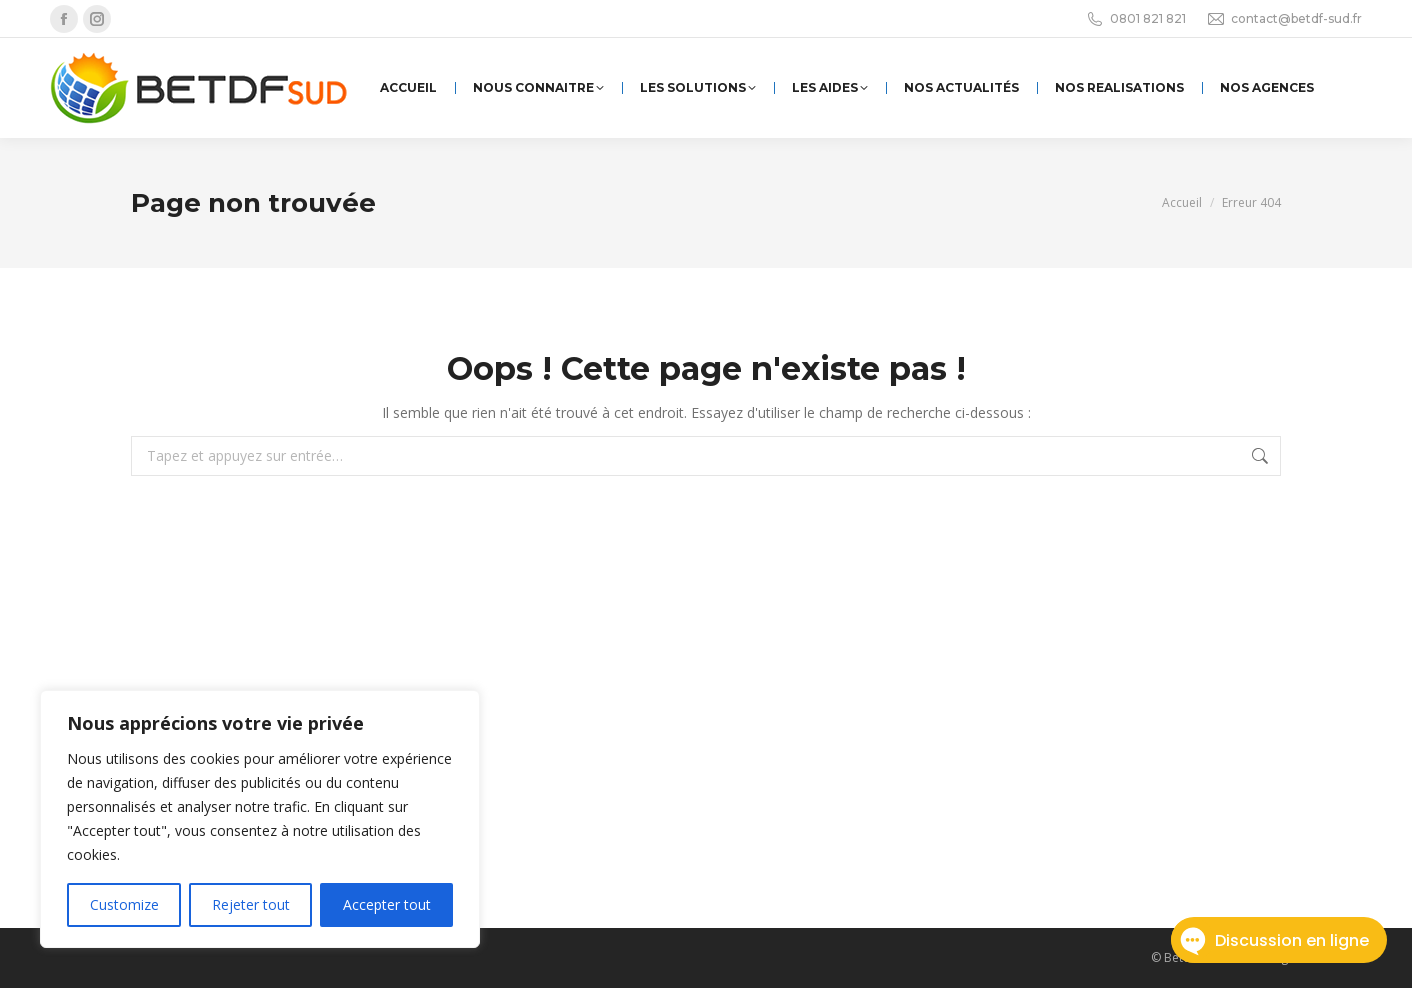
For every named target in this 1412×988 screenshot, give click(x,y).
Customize (124, 904)
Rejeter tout (251, 904)
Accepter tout (387, 904)
